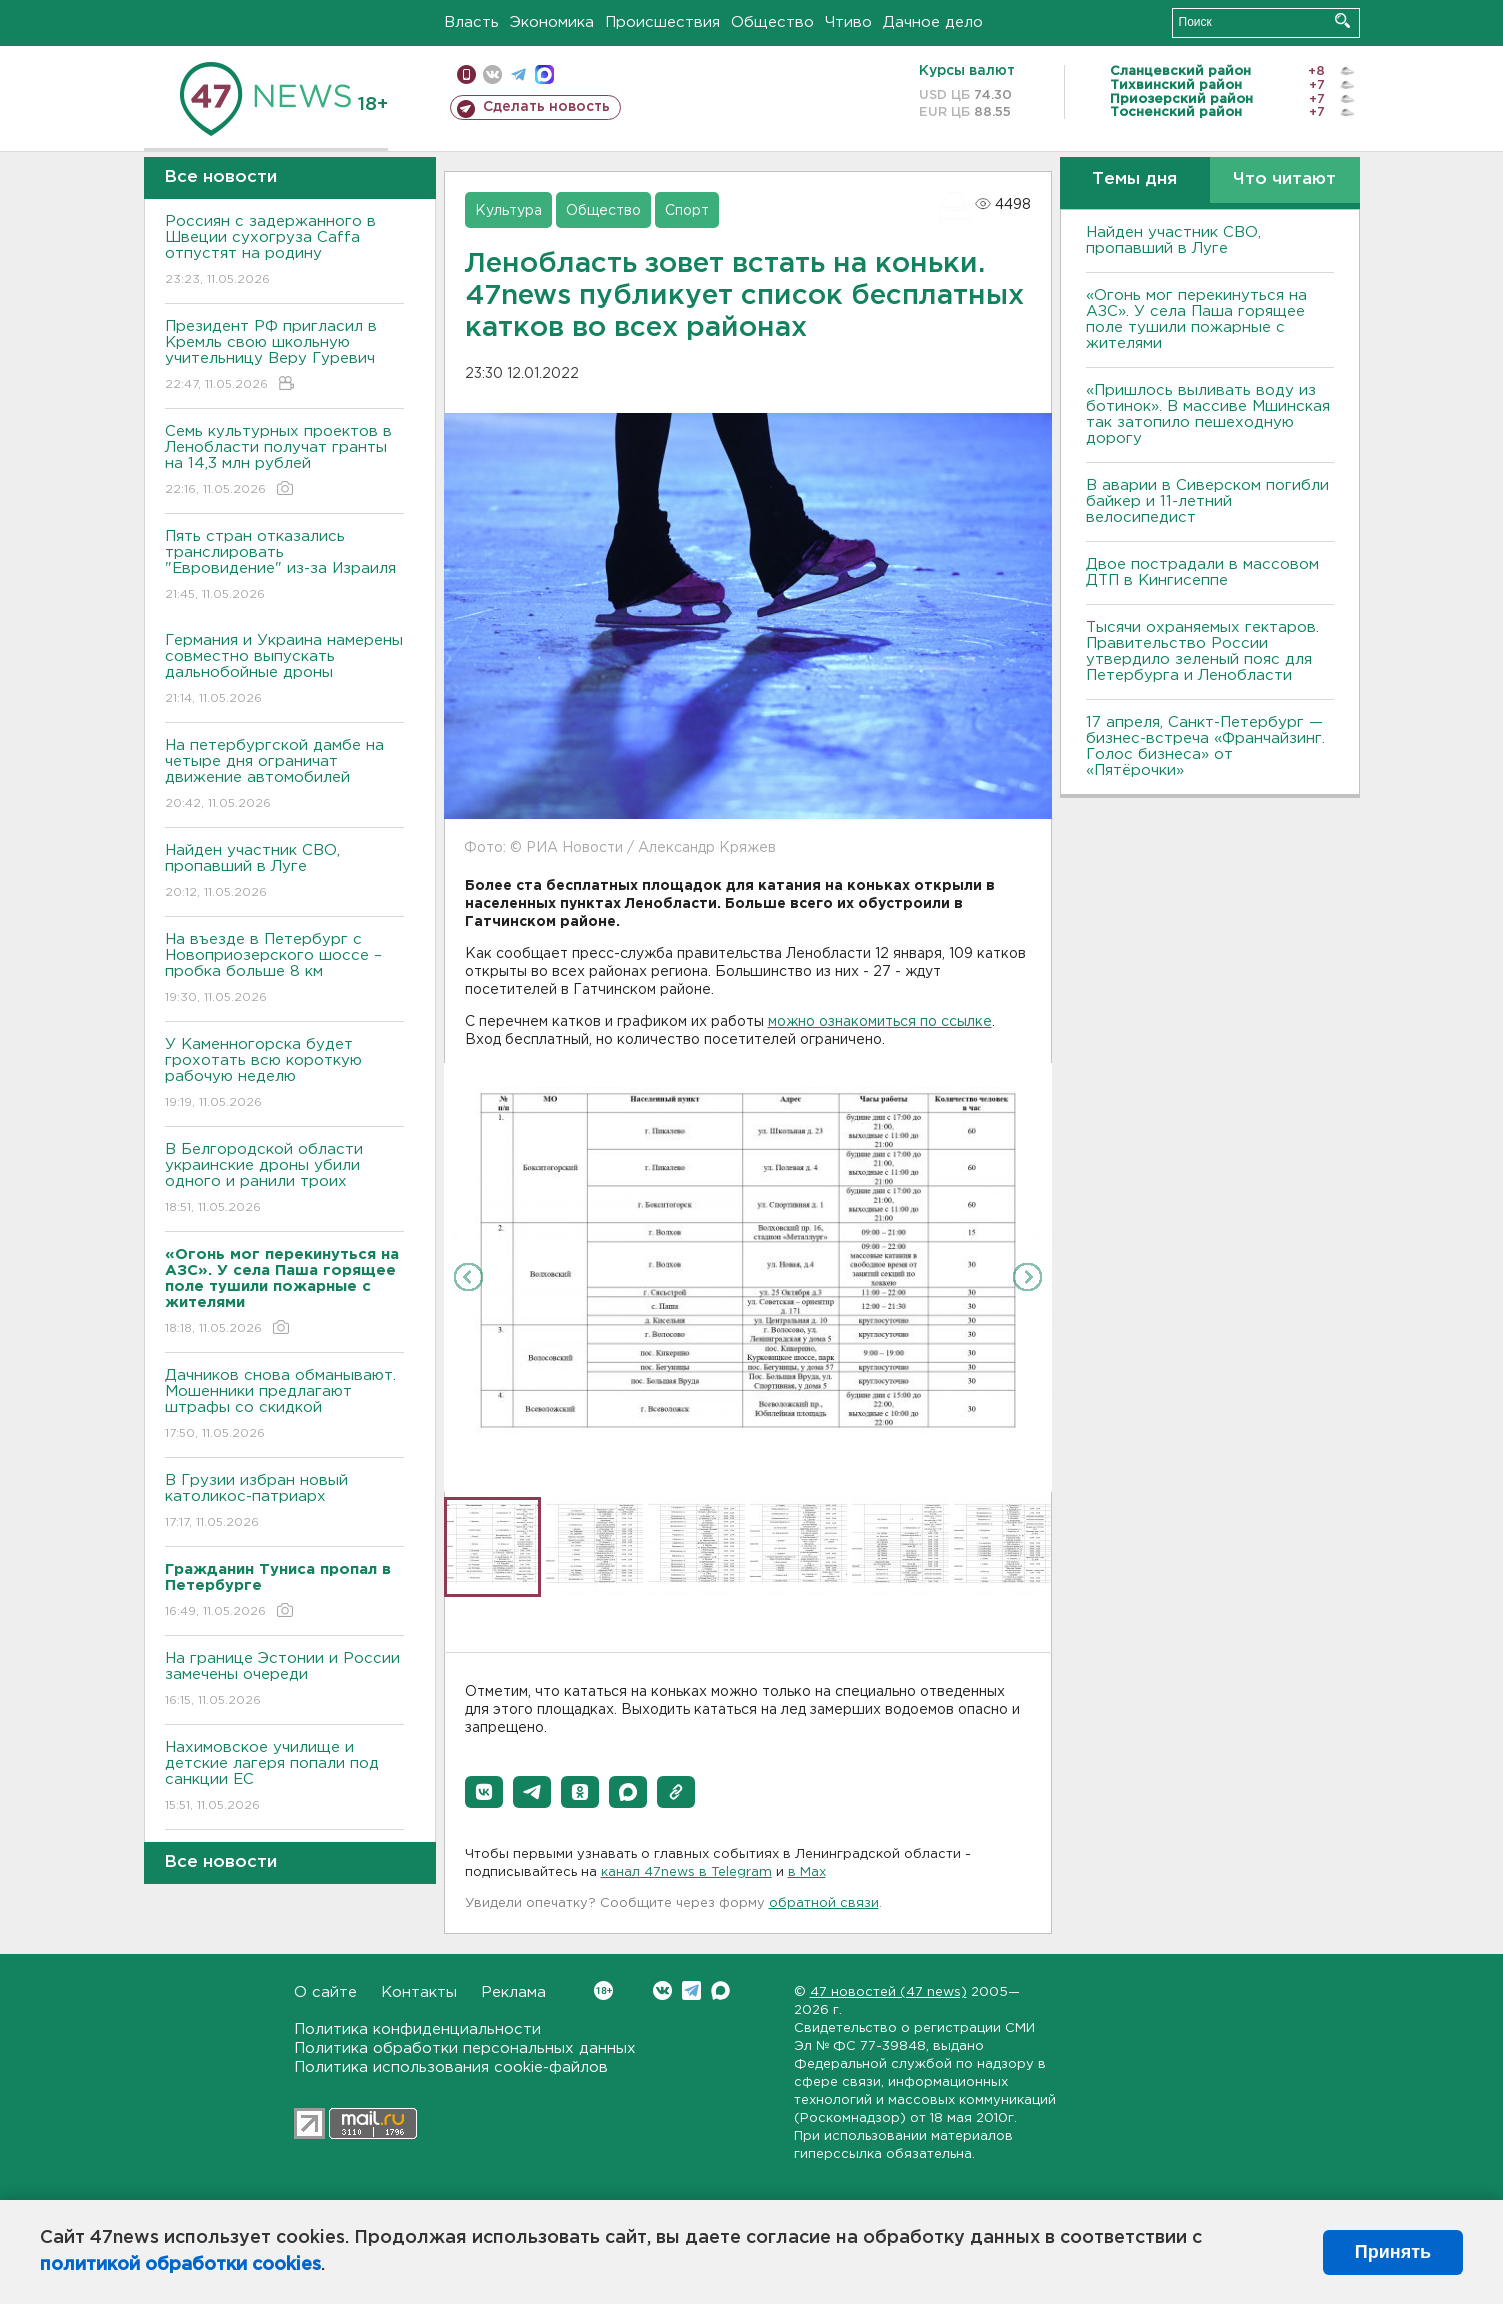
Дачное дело (933, 22)
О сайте (325, 1992)
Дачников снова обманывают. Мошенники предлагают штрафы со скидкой (284, 1405)
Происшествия (662, 22)
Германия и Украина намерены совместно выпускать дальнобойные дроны (284, 670)
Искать (1342, 20)
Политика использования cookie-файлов (451, 2067)
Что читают (1284, 179)
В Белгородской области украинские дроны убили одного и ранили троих (284, 1179)
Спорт (687, 211)
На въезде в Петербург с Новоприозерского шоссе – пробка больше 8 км (284, 969)
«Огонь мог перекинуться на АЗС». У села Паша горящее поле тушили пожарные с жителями (1196, 319)
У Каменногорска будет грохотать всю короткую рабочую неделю (284, 1074)
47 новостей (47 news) (888, 1992)
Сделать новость (546, 107)
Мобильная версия (466, 74)
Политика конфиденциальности (417, 2029)
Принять (1393, 2252)
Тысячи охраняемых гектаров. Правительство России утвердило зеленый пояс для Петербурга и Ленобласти (1202, 651)
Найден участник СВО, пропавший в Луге (284, 872)
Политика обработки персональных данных (465, 2048)
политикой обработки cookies (180, 2265)
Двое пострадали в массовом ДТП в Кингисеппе (1202, 572)
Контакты (419, 1992)
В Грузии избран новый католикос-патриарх (284, 1502)
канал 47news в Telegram (686, 1872)
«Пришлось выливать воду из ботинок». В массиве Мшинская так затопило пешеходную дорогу (1208, 414)
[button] (484, 1792)
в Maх (807, 1872)
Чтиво (848, 22)
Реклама (513, 1992)
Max (720, 1990)
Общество (772, 22)
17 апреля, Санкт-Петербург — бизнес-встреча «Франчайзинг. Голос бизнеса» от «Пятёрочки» (1205, 746)
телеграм (518, 74)
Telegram (691, 1990)
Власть (471, 22)
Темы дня (1134, 179)
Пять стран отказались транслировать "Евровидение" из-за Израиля (284, 566)
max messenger (544, 74)
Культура (508, 211)
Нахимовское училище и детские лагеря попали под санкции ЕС (284, 1777)
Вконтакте (603, 1990)
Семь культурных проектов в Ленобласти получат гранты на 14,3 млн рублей (284, 461)
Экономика (552, 22)
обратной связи (824, 1903)
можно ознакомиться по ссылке (880, 1022)
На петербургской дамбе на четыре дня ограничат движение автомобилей (284, 775)
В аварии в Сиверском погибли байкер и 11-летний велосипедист (1207, 501)
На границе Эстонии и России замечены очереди (284, 1680)
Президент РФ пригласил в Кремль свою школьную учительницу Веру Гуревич (284, 356)
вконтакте (492, 74)
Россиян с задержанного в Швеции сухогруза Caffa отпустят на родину (284, 251)
